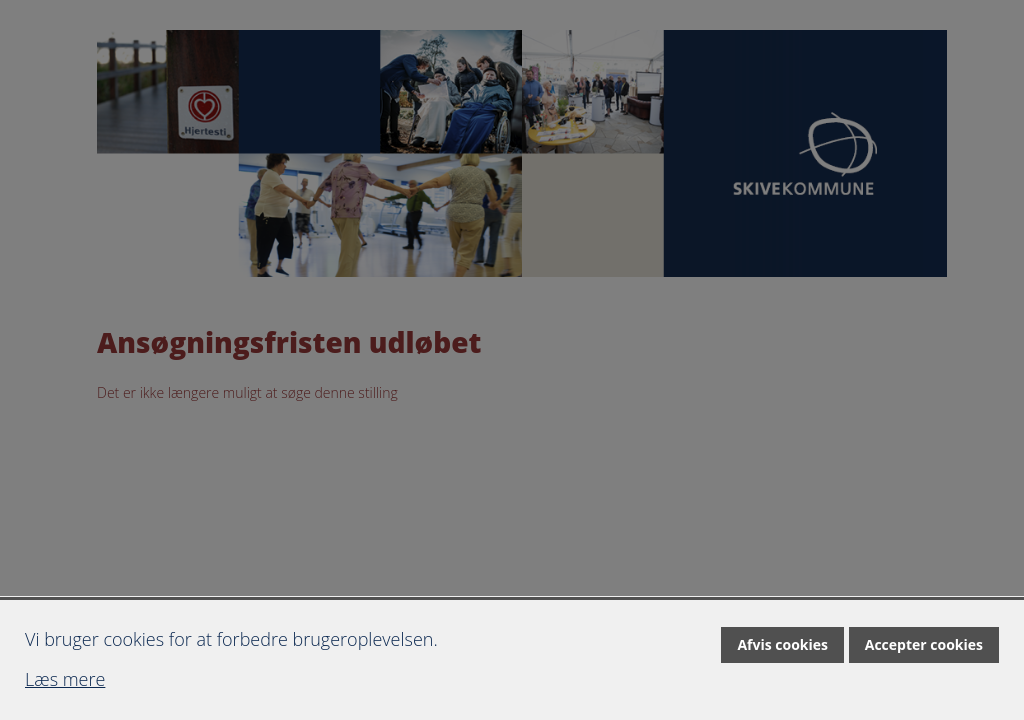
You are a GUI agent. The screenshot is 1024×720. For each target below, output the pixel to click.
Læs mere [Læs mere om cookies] (65, 679)
